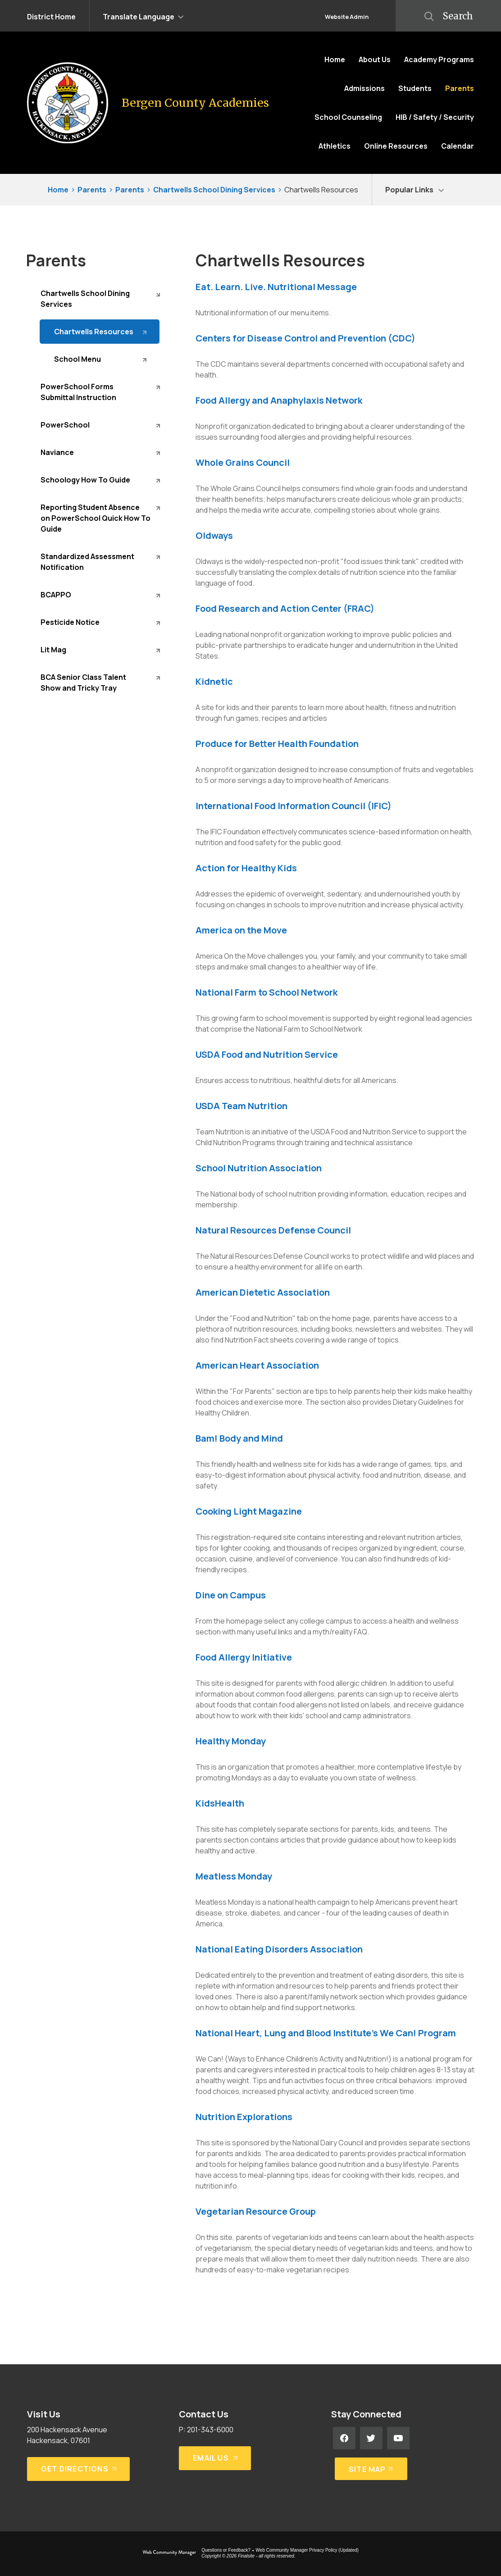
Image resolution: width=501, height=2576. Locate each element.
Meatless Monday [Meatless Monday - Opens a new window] (234, 1876)
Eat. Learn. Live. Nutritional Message (276, 287)
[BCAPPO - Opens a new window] (99, 595)
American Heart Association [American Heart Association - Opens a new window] (257, 1365)
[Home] (335, 59)
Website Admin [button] (347, 17)
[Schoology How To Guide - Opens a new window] (99, 480)
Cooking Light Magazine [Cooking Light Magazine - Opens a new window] (249, 1511)
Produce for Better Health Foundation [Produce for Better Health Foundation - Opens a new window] (277, 743)
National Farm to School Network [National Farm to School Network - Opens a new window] (266, 992)
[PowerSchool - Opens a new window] (99, 425)
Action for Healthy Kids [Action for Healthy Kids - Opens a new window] (246, 868)
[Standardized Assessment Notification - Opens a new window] (99, 561)
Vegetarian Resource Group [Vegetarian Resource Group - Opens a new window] (256, 2211)
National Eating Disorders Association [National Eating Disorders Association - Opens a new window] (279, 1949)
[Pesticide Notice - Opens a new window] (99, 622)
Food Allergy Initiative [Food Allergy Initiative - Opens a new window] (244, 1657)
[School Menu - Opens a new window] (99, 359)
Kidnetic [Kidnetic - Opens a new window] (214, 681)
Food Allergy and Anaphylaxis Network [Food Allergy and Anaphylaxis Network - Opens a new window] (279, 400)
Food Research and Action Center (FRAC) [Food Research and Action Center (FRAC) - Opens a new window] (285, 608)
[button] (143, 16)
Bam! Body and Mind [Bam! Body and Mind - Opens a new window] (239, 1438)
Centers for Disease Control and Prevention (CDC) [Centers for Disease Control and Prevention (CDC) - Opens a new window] (305, 338)
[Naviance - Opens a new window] (99, 452)
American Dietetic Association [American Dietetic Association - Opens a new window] (263, 1292)
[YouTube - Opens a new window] (398, 2438)
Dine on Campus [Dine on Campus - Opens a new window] (231, 1595)
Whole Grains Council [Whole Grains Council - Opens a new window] (243, 462)
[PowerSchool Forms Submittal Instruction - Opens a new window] (99, 392)
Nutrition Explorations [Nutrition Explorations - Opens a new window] (244, 2117)
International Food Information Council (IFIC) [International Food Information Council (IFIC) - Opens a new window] (294, 806)
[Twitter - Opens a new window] (371, 2438)
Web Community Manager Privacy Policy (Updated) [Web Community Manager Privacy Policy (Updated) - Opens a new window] (307, 2550)
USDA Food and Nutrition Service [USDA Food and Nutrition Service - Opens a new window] (267, 1054)
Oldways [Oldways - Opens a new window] (214, 535)
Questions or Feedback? (225, 2550)
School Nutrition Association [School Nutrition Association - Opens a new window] (259, 1168)
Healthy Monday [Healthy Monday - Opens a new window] (231, 1741)
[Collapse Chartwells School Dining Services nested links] (157, 294)
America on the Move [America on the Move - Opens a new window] (241, 930)
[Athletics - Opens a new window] (334, 146)
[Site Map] (369, 2465)
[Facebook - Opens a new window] (344, 2438)
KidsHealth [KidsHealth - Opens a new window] (220, 1803)
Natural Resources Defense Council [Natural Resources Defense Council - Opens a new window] (273, 1230)
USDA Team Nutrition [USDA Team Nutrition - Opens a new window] (241, 1106)
